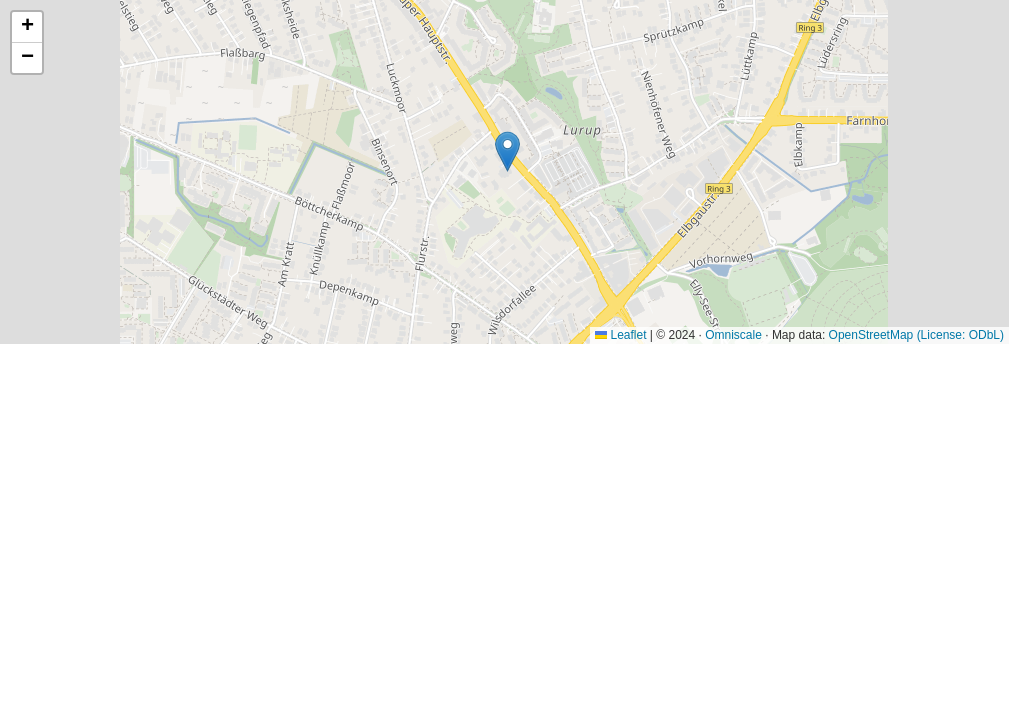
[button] (507, 151)
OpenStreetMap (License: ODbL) (916, 335)
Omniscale (733, 335)
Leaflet (620, 335)
